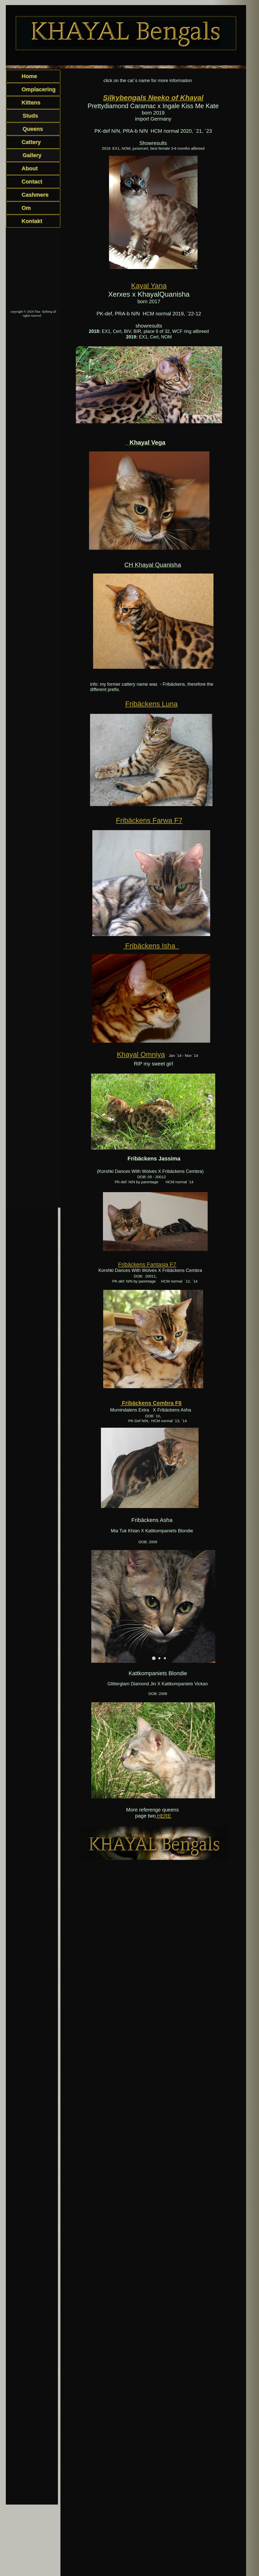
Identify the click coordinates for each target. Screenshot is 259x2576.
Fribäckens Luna (151, 704)
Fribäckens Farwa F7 (149, 820)
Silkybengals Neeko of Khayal (153, 98)
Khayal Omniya (141, 1054)
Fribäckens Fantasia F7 (147, 1264)
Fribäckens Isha (151, 946)
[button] (154, 1658)
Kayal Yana (149, 286)
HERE (163, 1816)
